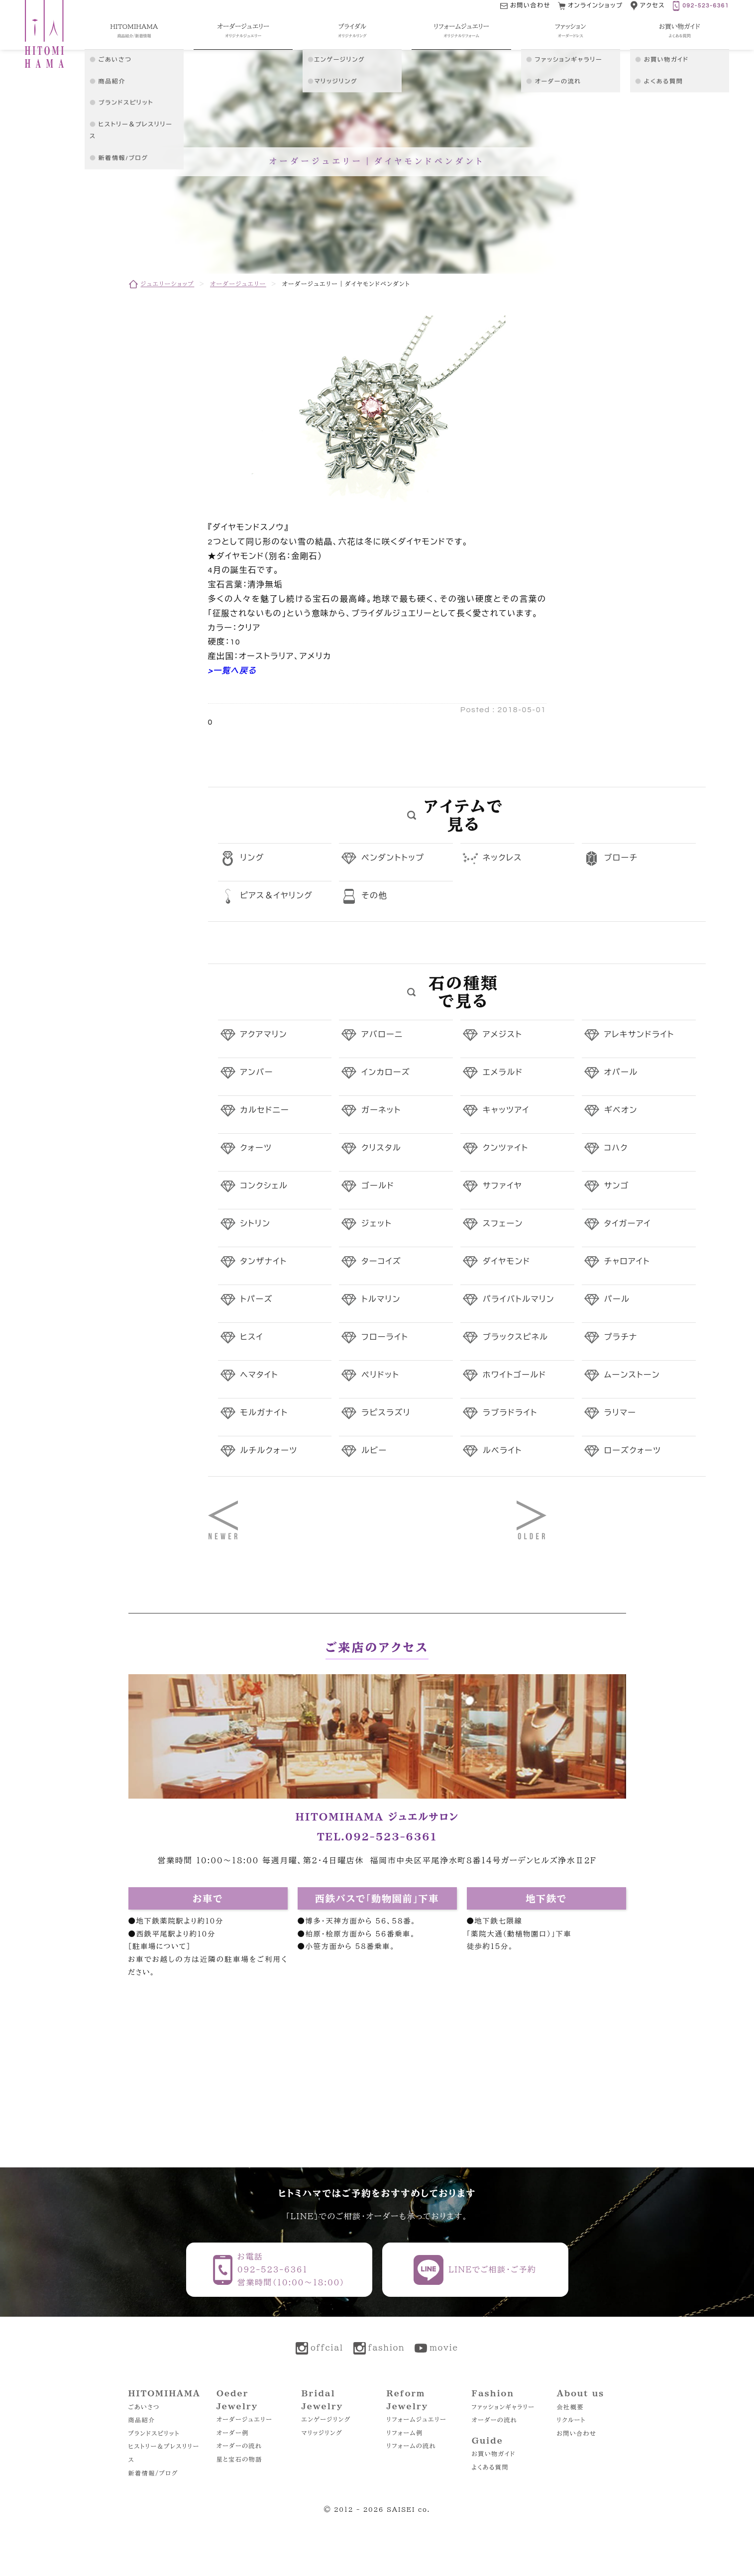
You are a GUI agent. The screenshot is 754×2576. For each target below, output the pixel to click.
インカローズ (385, 1072)
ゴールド (377, 1186)
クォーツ (256, 1148)
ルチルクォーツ (269, 1451)
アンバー (256, 1072)
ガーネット (381, 1110)
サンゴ (616, 1186)
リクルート (571, 2420)
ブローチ (621, 858)
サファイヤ (502, 1186)
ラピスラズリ (386, 1413)
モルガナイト (264, 1413)
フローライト (384, 1337)
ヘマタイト (259, 1375)
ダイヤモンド (507, 1262)
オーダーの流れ (239, 2446)
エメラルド (503, 1072)
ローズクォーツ (632, 1451)
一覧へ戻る (235, 671)
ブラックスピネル (515, 1337)
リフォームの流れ (411, 2446)
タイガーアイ (627, 1224)
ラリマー (620, 1413)
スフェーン (503, 1224)
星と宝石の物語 (239, 2459)
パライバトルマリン (518, 1299)
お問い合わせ (577, 2433)
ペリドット (380, 1375)
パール (617, 1299)
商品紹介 (141, 2420)
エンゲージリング (326, 2419)
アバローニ (382, 1035)
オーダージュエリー (238, 284)
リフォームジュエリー (417, 2419)
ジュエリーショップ (168, 284)
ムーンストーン (632, 1375)
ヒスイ (251, 1337)
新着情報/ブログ (153, 2473)
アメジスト (502, 1035)
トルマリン (381, 1299)
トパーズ (256, 1299)
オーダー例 (232, 2433)
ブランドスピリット (154, 2433)
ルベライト (502, 1451)
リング (252, 858)
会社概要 (570, 2407)
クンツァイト (506, 1148)
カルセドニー (265, 1110)
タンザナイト (263, 1262)
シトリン (255, 1224)
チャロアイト (627, 1262)
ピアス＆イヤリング (276, 896)
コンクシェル (264, 1186)
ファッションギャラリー (503, 2407)
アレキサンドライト (639, 1035)
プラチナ (621, 1337)
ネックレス (502, 858)
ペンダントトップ (392, 858)
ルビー (374, 1451)
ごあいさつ (144, 2407)
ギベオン (621, 1110)
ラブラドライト (510, 1413)
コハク (616, 1148)
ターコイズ (381, 1262)
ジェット (376, 1224)
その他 (374, 896)
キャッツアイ (506, 1110)
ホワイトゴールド (514, 1375)
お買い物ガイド (494, 2454)
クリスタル (381, 1148)
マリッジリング (322, 2433)
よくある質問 (490, 2467)
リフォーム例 (405, 2433)
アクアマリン (264, 1035)
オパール (621, 1072)
